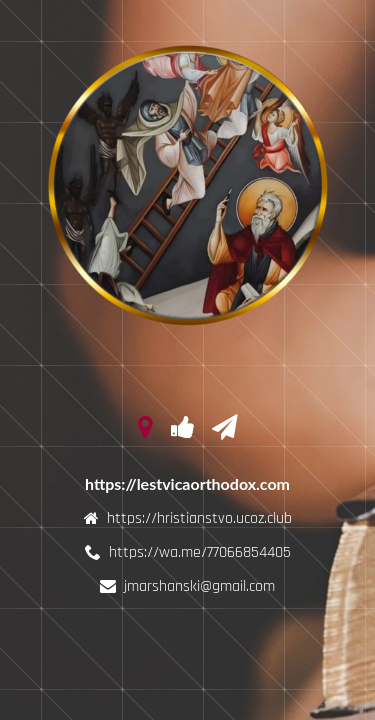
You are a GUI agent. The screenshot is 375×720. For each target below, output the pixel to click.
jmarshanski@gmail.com (199, 586)
